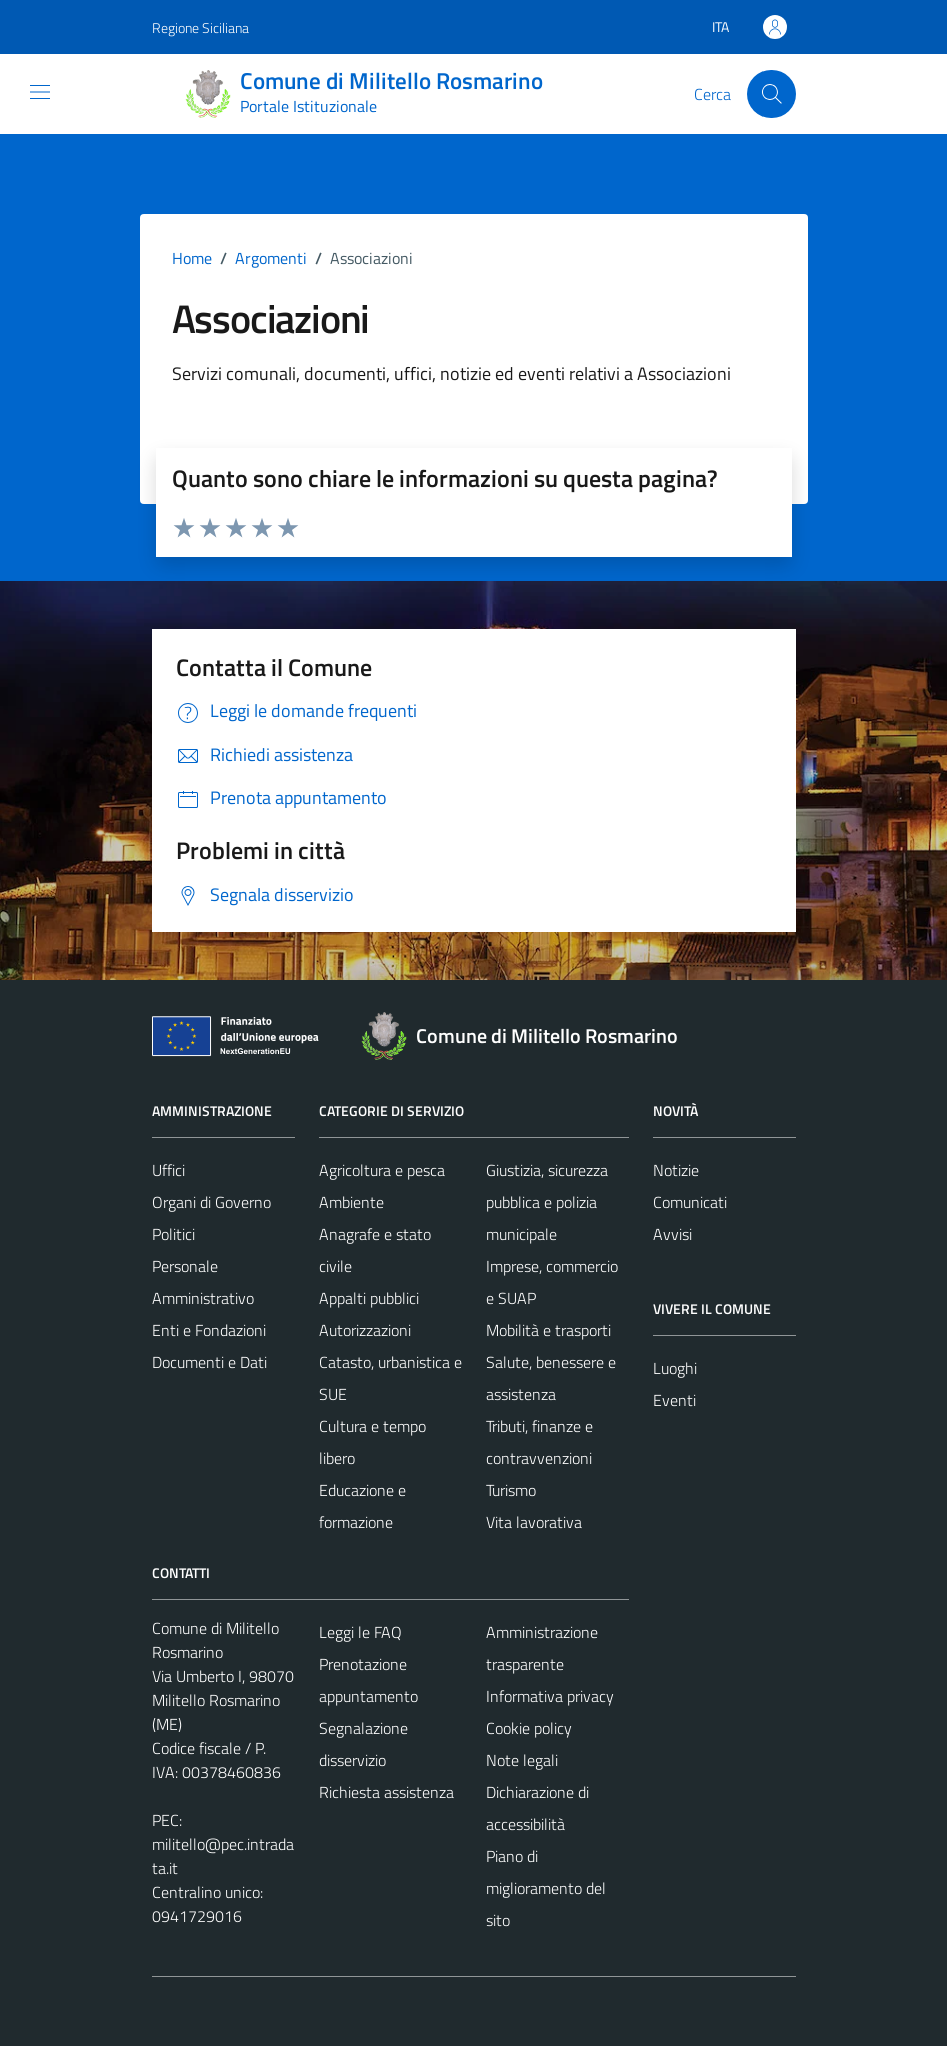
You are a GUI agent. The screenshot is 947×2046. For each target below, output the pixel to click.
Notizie (676, 1170)
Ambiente (351, 1202)
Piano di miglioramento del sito (546, 1888)
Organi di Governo (211, 1202)
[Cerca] (771, 94)
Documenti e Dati (209, 1362)
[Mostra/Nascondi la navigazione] (40, 92)
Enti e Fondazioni (209, 1330)
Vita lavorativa (534, 1522)
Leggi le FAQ (360, 1632)
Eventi (674, 1400)
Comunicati (690, 1202)
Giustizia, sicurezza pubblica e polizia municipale (547, 1202)
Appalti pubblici (369, 1298)
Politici (173, 1234)
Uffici (168, 1170)
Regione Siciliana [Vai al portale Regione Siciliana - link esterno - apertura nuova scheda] (200, 27)
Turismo (511, 1490)
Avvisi (672, 1234)
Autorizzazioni (365, 1330)
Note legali (522, 1760)
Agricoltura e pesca (382, 1170)
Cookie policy (529, 1728)
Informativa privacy (550, 1696)
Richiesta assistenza (386, 1792)
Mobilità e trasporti (548, 1330)
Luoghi (675, 1368)
